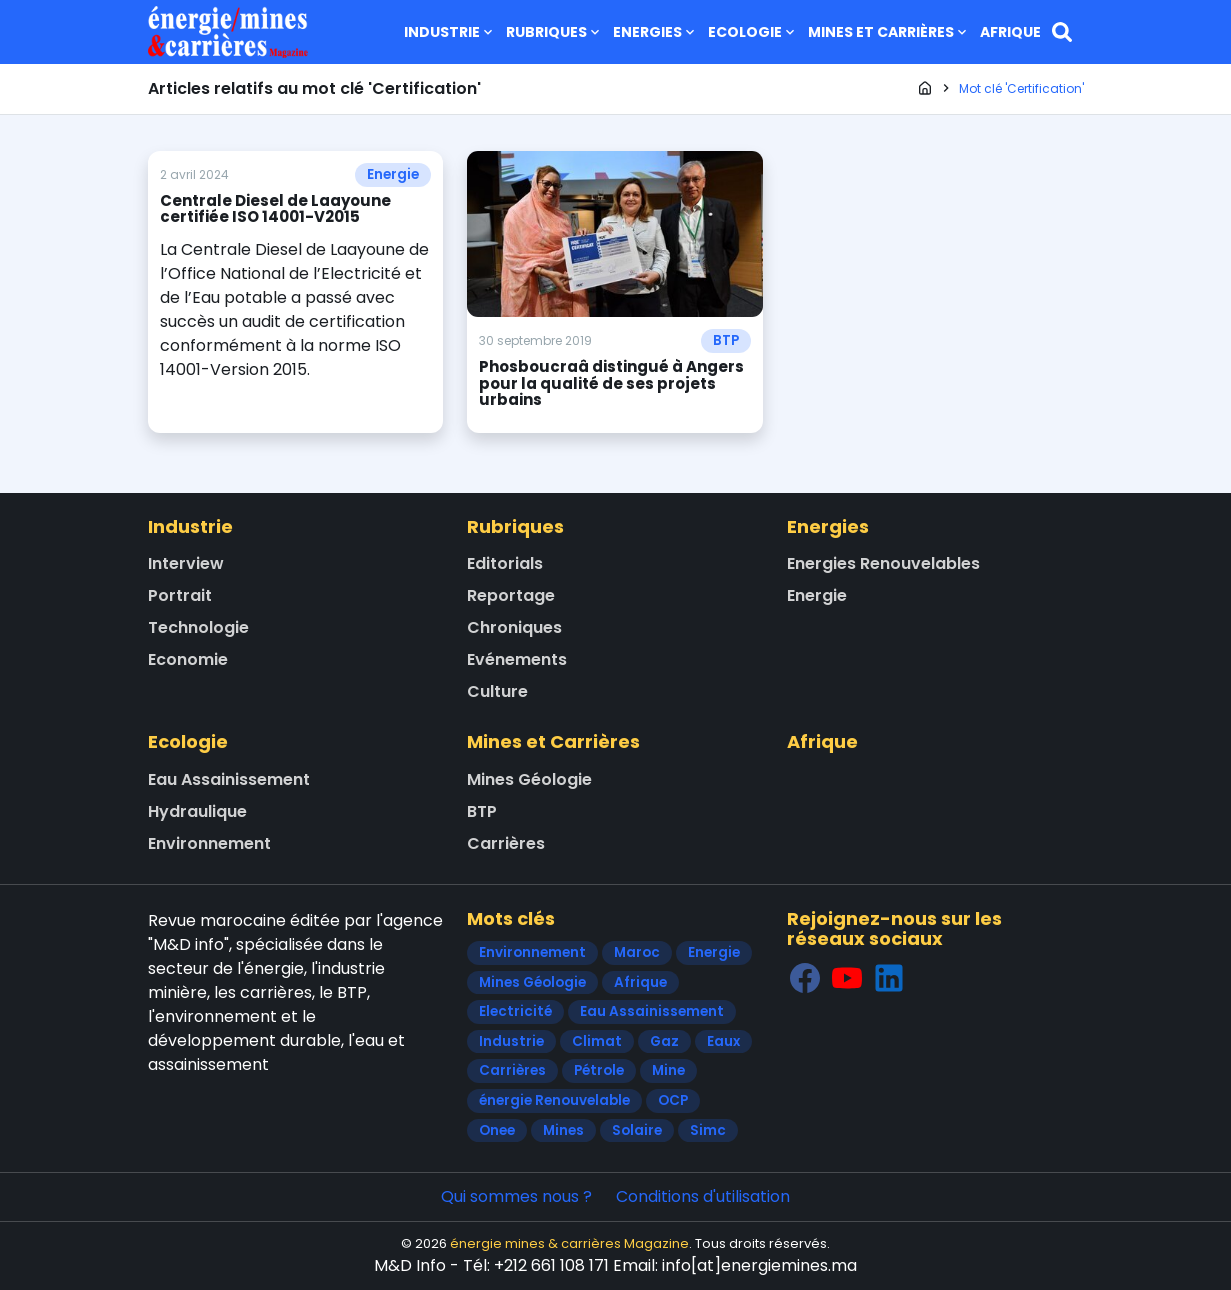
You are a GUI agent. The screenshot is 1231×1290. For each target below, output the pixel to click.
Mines (563, 1130)
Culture (497, 691)
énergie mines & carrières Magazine (569, 1243)
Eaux (723, 1041)
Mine (668, 1070)
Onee (497, 1130)
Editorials (505, 563)
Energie (393, 174)
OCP (673, 1100)
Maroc (637, 952)
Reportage (511, 595)
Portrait (180, 595)
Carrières (506, 843)
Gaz (664, 1041)
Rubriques (554, 32)
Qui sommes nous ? (516, 1196)
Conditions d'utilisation (703, 1196)
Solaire (637, 1130)
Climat (597, 1041)
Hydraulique (197, 811)
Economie (188, 659)
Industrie (450, 32)
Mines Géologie (529, 779)
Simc (708, 1130)
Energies (655, 32)
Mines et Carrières (889, 32)
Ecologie (753, 32)
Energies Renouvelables (883, 563)
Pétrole (599, 1070)
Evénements (517, 659)
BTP (726, 340)
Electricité (515, 1011)
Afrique (1010, 32)
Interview (186, 563)
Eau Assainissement (229, 779)
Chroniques (514, 627)
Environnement (209, 843)
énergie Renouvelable (554, 1100)
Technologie (198, 627)
